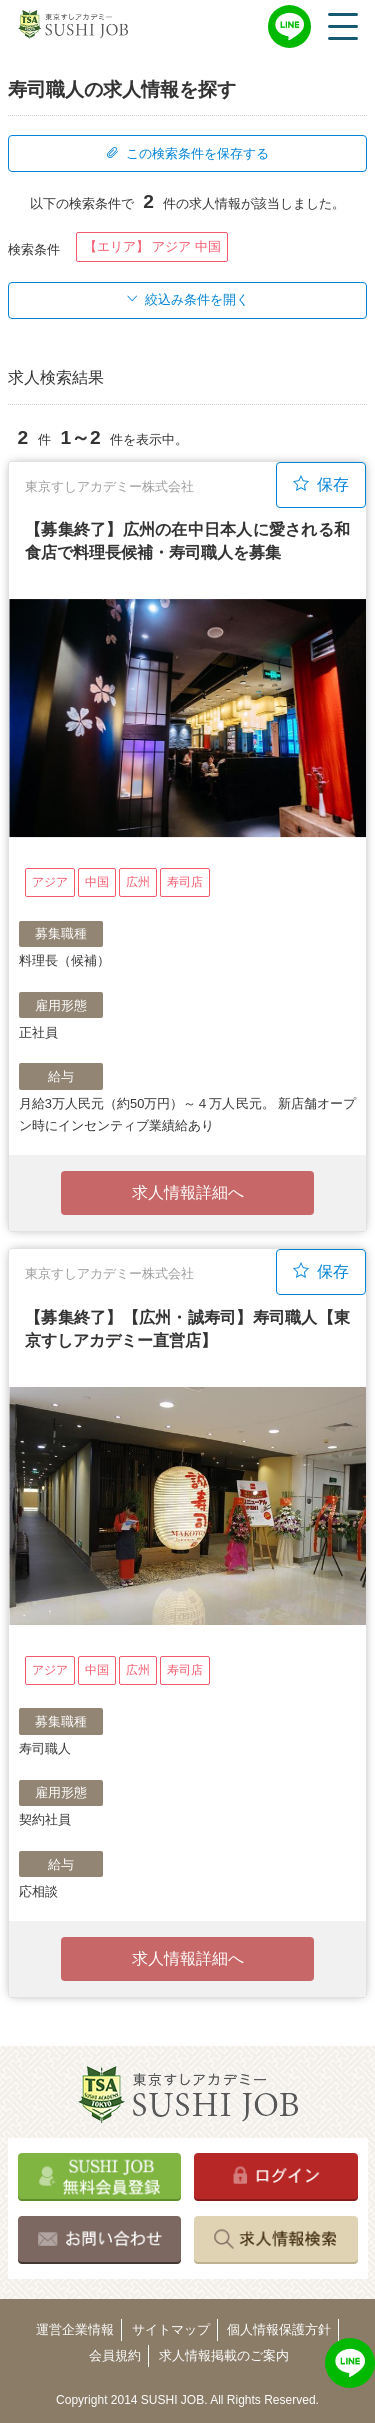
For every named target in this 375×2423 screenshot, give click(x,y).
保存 (321, 484)
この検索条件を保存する (187, 153)
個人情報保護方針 (279, 2329)
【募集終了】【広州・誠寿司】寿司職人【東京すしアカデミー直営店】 (187, 1328)
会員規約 (115, 2355)
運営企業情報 (75, 2329)
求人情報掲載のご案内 (224, 2355)
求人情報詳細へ (188, 1192)
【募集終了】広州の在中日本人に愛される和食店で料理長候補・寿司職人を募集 (187, 540)
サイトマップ (171, 2329)
